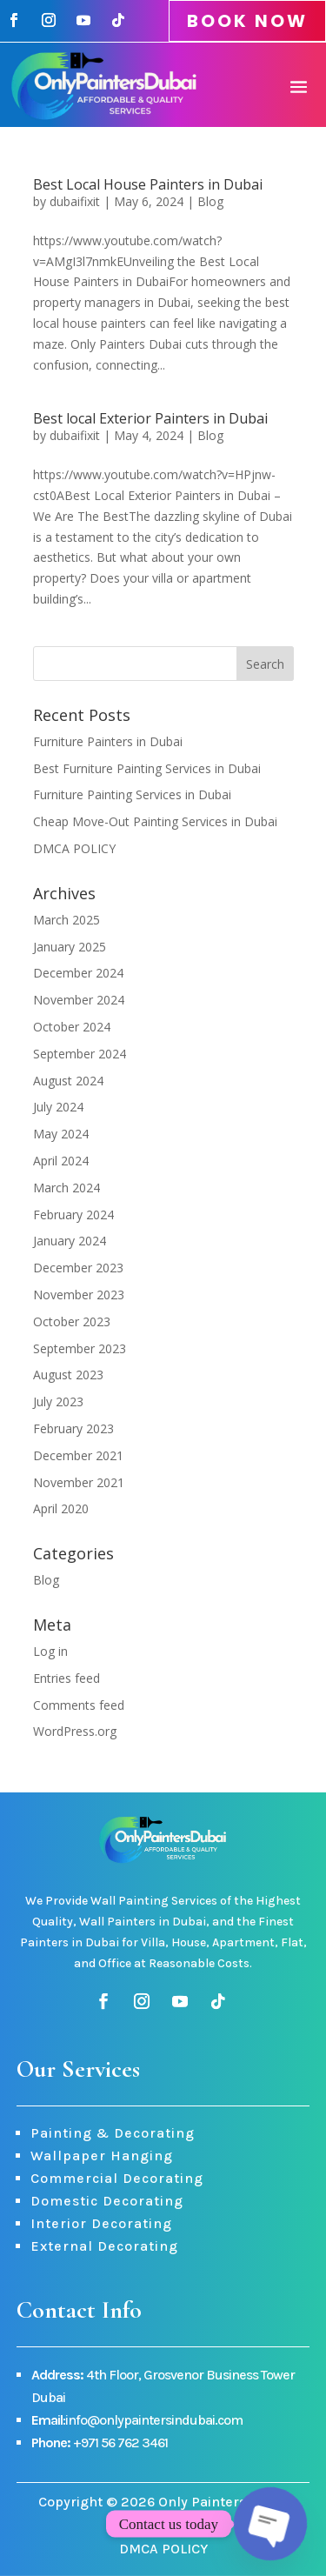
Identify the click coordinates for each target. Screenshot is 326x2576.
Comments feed (78, 1705)
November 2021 (78, 1482)
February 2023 (73, 1428)
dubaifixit (75, 201)
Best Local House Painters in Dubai (148, 184)
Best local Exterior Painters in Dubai (150, 418)
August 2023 (68, 1374)
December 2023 (78, 1267)
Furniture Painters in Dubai (108, 741)
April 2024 (61, 1160)
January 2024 (69, 1240)
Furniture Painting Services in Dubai (132, 794)
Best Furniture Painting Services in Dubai (147, 768)
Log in (50, 1651)
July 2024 (58, 1106)
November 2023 (78, 1294)
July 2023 (58, 1401)
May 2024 (61, 1133)
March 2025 (66, 919)
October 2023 (71, 1321)
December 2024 (78, 972)
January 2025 (69, 946)
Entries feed (66, 1678)
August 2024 (68, 1080)
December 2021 (78, 1455)
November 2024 (78, 999)
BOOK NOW (247, 21)
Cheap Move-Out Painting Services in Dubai (155, 821)
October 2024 (71, 1026)
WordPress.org (74, 1731)
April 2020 (61, 1508)
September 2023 (79, 1348)
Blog (210, 201)
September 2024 (79, 1053)
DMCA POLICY (74, 848)
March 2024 (66, 1187)
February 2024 (73, 1214)
